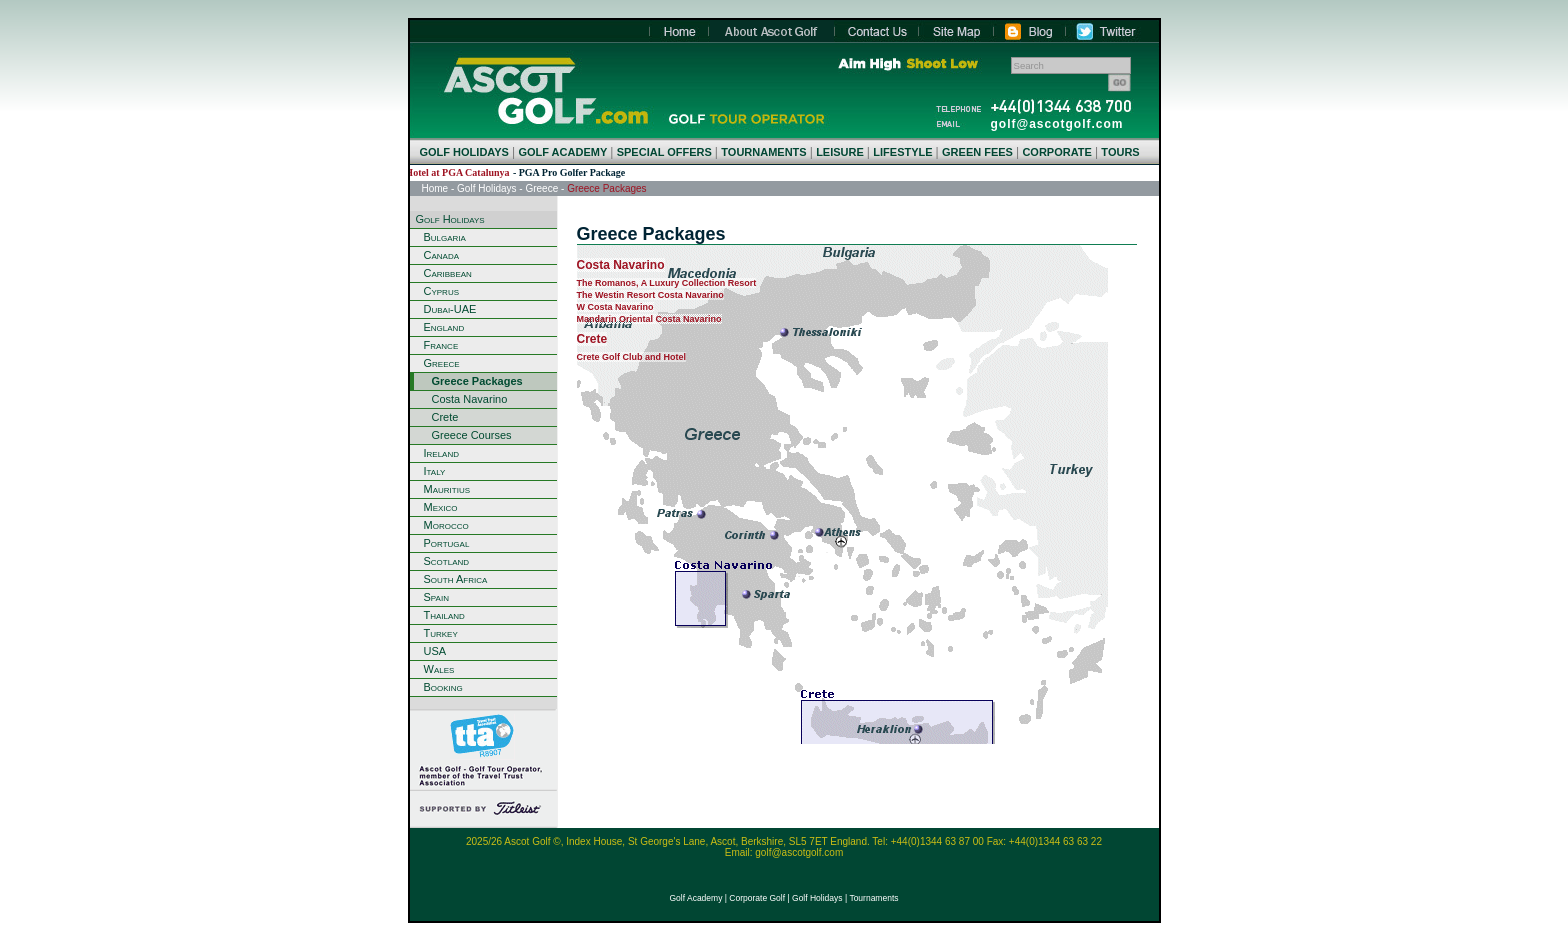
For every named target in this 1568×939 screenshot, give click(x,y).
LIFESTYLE (902, 152)
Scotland (447, 561)
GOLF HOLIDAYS (464, 152)
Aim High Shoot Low (908, 64)
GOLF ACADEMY (562, 152)
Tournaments (873, 898)
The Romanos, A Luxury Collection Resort (667, 283)
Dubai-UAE (450, 309)
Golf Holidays (486, 188)
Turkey (441, 633)
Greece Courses (472, 435)
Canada (442, 255)
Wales (439, 669)
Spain (436, 597)
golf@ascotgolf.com (1057, 124)
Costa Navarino (470, 399)
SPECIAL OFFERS (664, 152)
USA (435, 651)
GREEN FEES (977, 152)
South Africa (456, 579)
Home (545, 90)
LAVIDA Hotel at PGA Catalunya (450, 172)
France (441, 345)
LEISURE (840, 152)
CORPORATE (1056, 152)
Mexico (441, 507)
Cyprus (442, 291)
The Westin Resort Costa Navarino (650, 295)
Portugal (447, 543)
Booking (443, 687)
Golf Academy (695, 898)
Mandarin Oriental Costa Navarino (649, 319)
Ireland (442, 453)
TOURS (1120, 152)
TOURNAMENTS (763, 152)
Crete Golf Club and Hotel (632, 357)
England (444, 327)
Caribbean (448, 273)
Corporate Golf (757, 898)
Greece (541, 188)
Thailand (444, 615)
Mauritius (447, 489)
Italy (435, 471)
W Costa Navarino (615, 307)
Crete (445, 417)
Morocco (446, 525)
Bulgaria (445, 237)
